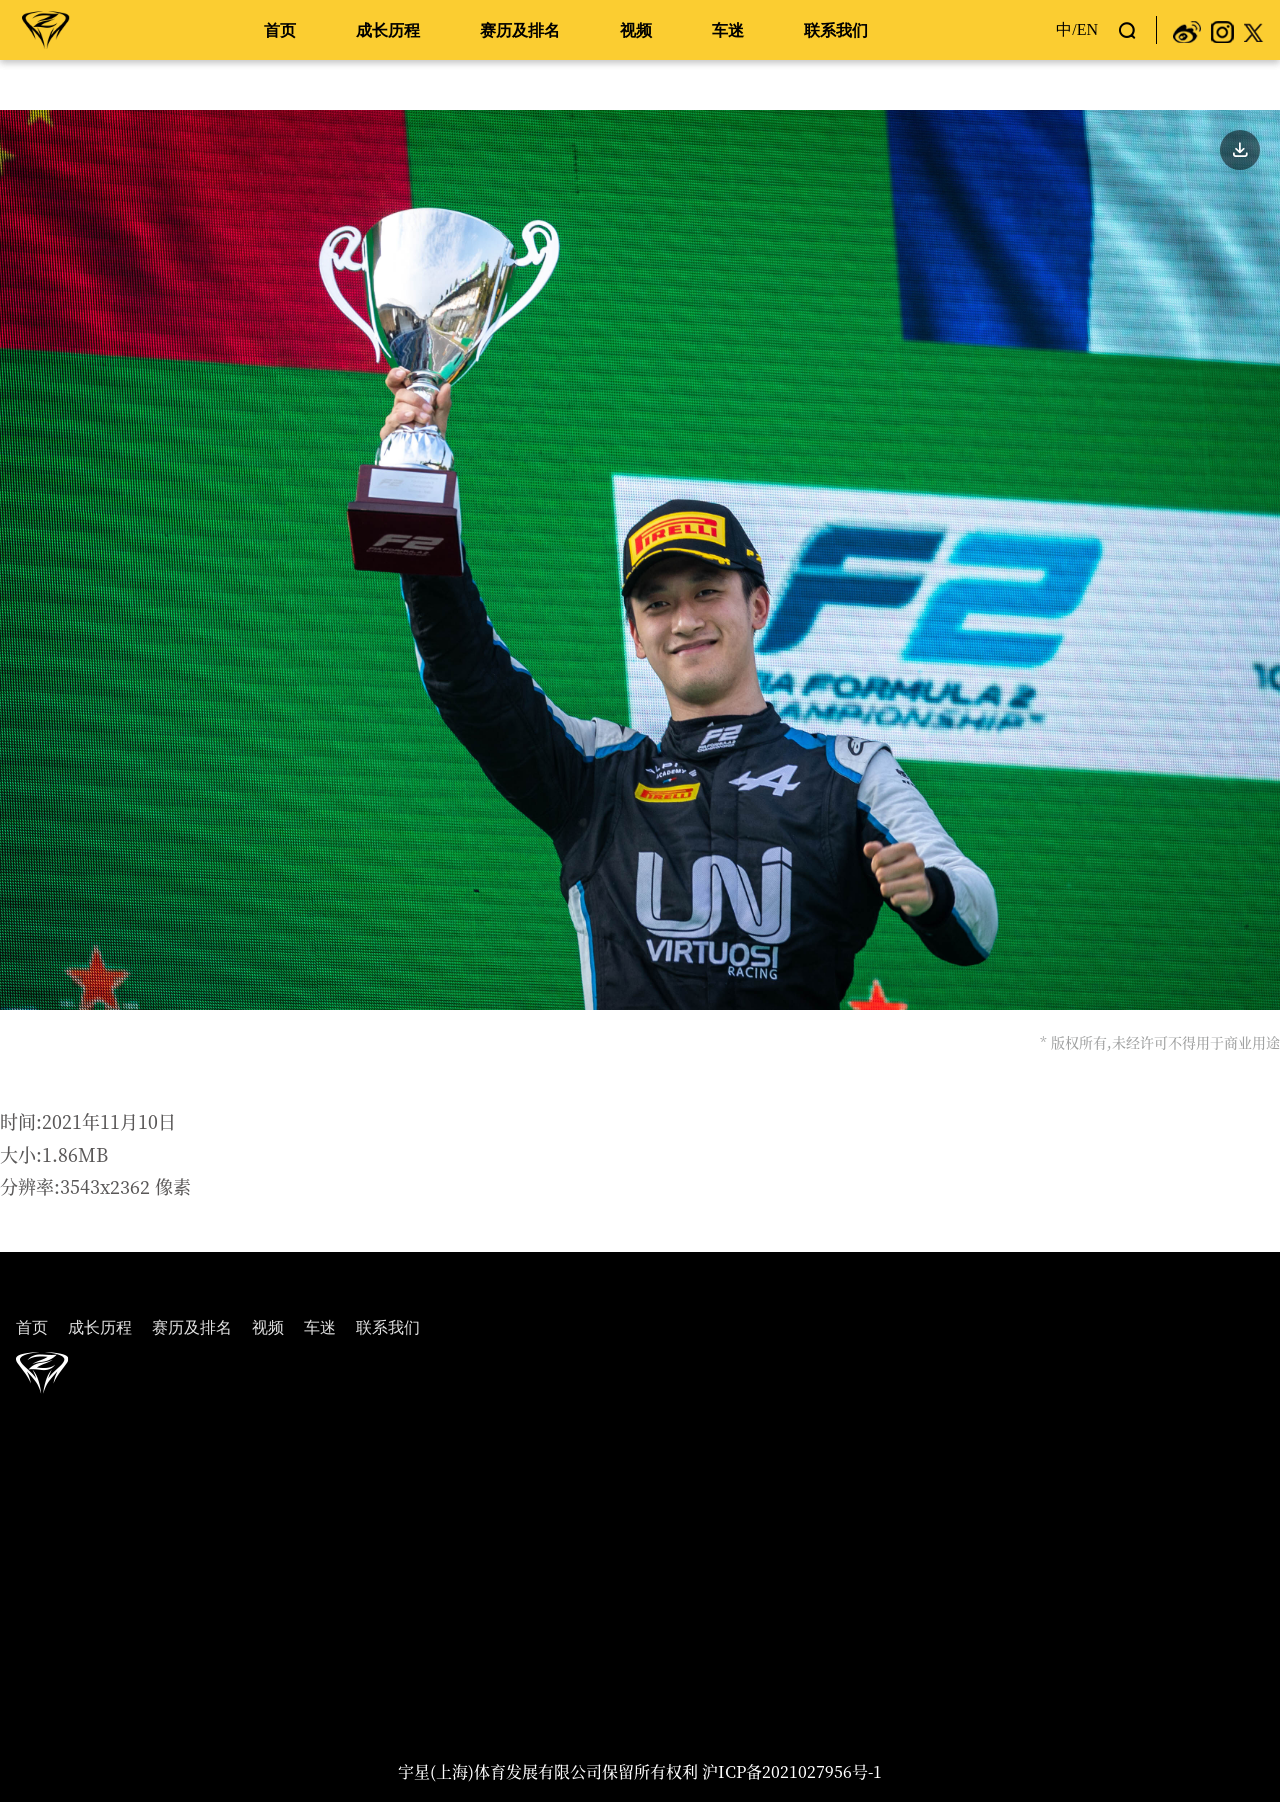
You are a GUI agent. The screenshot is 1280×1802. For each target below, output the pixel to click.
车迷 (728, 30)
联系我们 (836, 30)
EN (1087, 29)
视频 (636, 30)
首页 (280, 30)
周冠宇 (46, 29)
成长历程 (388, 30)
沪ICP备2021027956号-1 (792, 1771)
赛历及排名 (520, 30)
